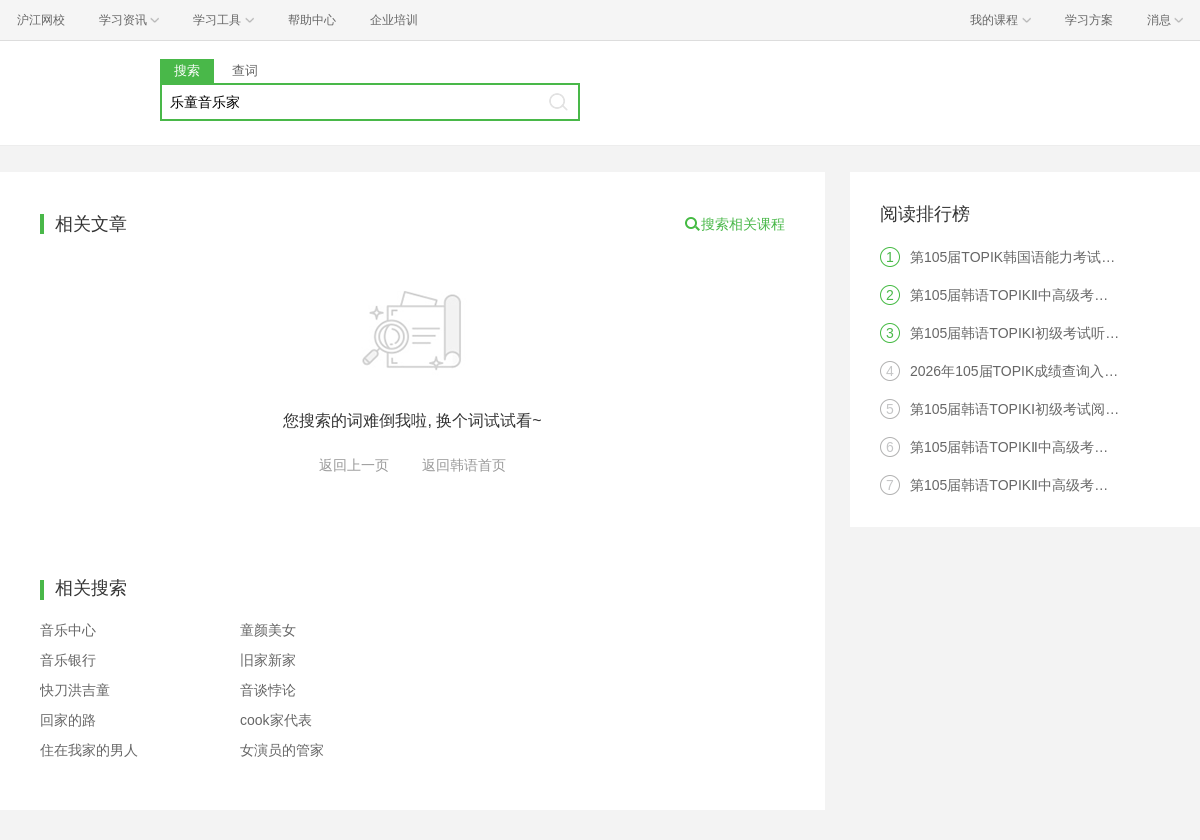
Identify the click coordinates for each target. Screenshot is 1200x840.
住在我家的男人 (89, 750)
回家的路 (68, 720)
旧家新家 (268, 660)
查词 (245, 70)
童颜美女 (268, 630)
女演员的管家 (282, 750)
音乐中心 (68, 630)
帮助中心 (312, 20)
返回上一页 (354, 465)
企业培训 (394, 20)
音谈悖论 (268, 690)
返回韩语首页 (464, 465)
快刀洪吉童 (75, 690)
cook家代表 (276, 720)
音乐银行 (68, 660)
